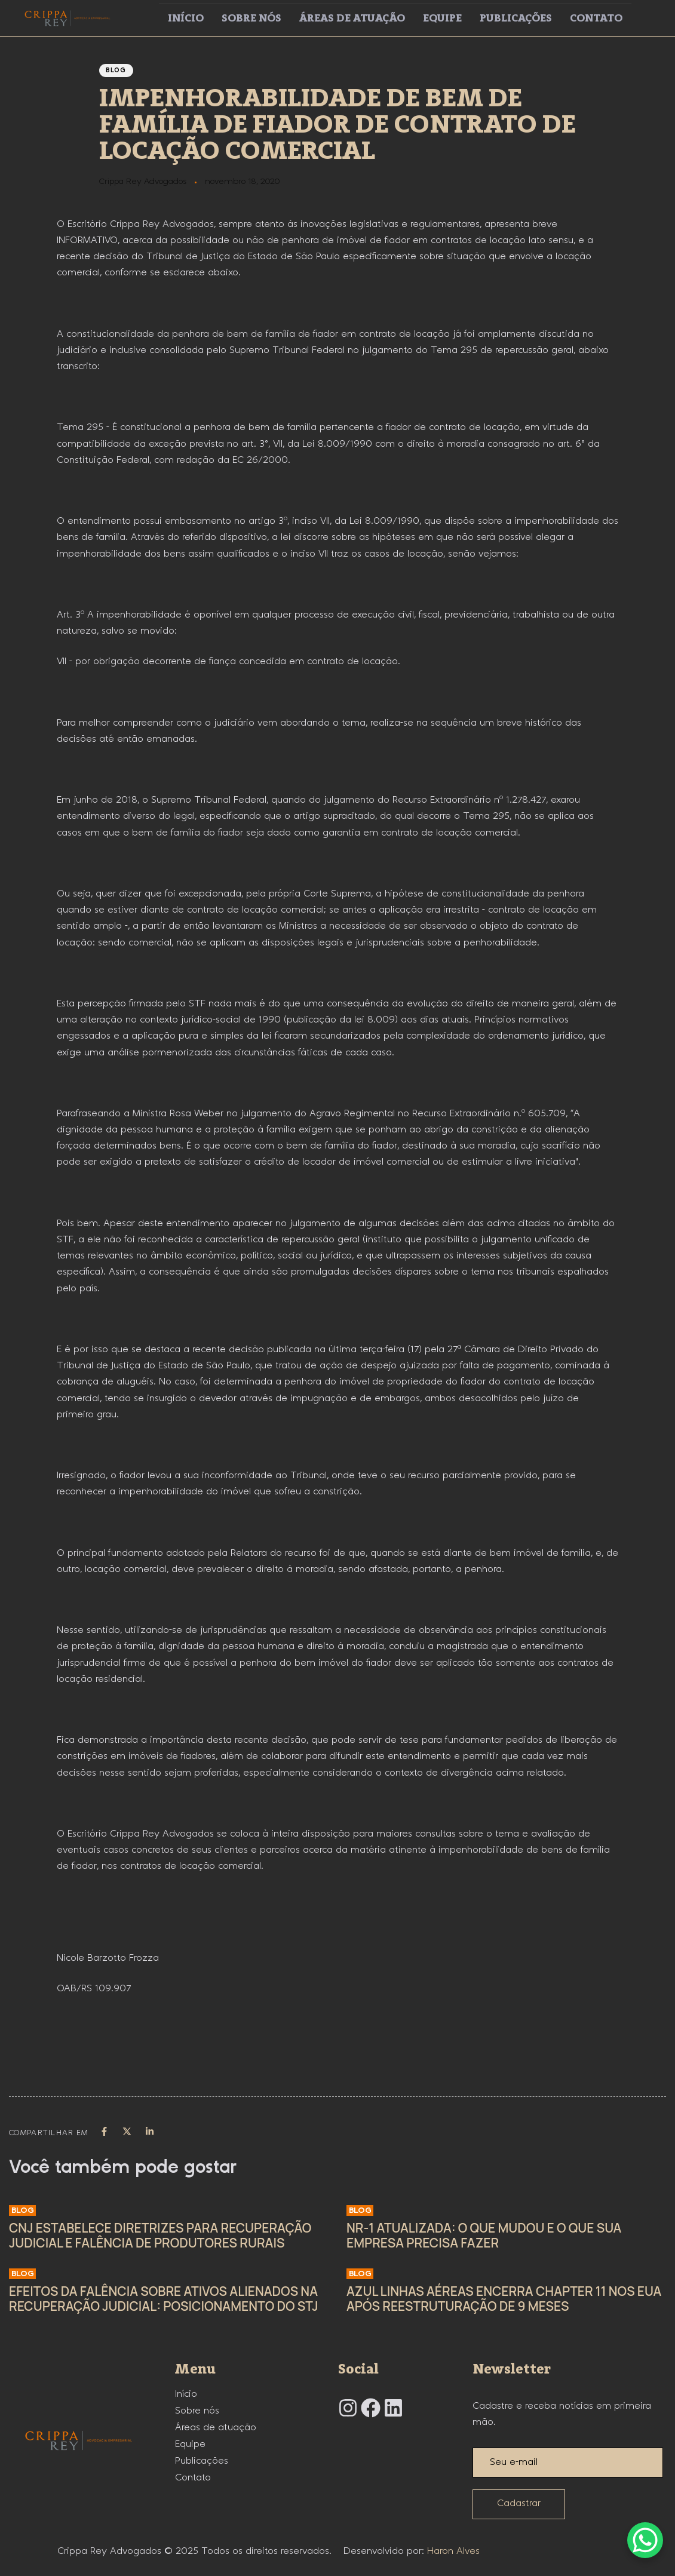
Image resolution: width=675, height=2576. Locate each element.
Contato (596, 18)
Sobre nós (251, 18)
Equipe (442, 18)
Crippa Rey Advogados (142, 181)
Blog (116, 70)
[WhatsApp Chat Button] (645, 2540)
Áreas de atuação (352, 18)
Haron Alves (453, 2551)
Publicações (516, 18)
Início (186, 18)
